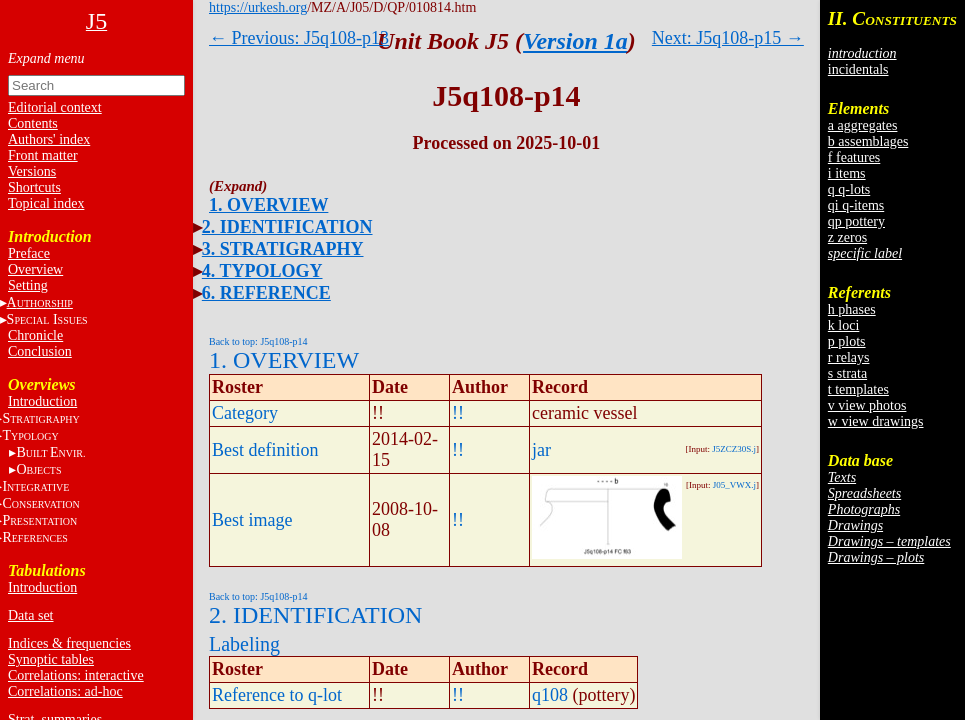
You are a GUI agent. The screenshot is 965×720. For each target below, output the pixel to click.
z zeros (847, 237)
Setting (28, 285)
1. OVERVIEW (268, 205)
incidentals (858, 69)
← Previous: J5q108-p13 (299, 38)
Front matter (43, 155)
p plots (847, 341)
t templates (858, 389)
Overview (35, 269)
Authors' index (49, 139)
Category (245, 413)
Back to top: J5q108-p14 (258, 341)
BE (50, 452)
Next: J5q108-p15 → (728, 38)
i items (847, 173)
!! (458, 413)
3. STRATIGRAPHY (283, 249)
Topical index (46, 203)
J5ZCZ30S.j (734, 449)
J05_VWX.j (734, 485)
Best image (252, 520)
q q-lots (849, 189)
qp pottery (856, 221)
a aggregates (863, 125)
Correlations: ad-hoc (65, 691)
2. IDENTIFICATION (287, 227)
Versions (32, 171)
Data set (30, 615)
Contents (33, 123)
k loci (844, 325)
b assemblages (868, 141)
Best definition (265, 450)
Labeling (244, 644)
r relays (849, 357)
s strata (847, 373)
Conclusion (40, 351)
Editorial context (55, 107)
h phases (852, 309)
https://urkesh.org (258, 7)
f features (854, 157)
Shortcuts (34, 187)
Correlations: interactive (76, 675)
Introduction (42, 401)
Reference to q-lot (277, 695)
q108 (550, 695)
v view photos (867, 405)
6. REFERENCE (266, 293)
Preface (29, 253)
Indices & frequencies (69, 643)
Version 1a (575, 41)
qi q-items (856, 205)
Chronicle (35, 335)
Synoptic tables (51, 659)
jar (541, 450)
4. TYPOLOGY (262, 271)
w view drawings (876, 421)
